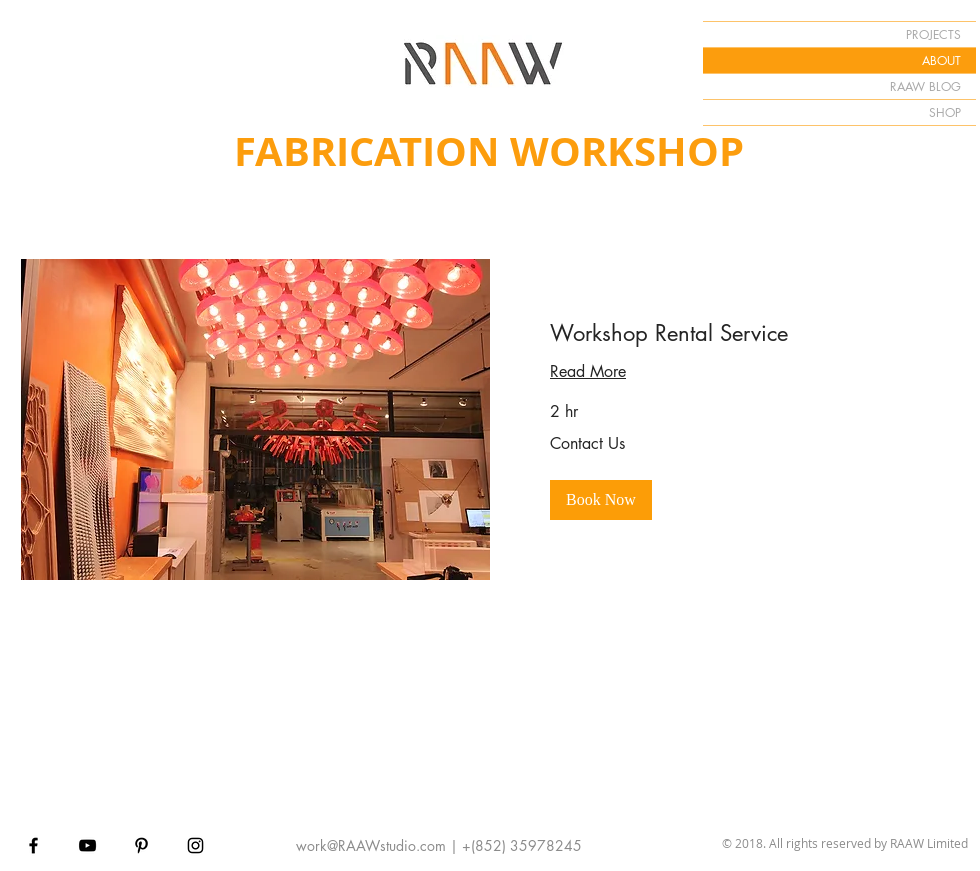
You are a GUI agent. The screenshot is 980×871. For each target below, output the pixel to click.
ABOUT (941, 60)
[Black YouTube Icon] (87, 845)
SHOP (945, 112)
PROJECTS (933, 34)
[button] (601, 500)
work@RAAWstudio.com (371, 845)
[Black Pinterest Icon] (141, 845)
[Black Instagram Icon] (195, 845)
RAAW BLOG (925, 86)
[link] (724, 333)
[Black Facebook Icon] (33, 845)
